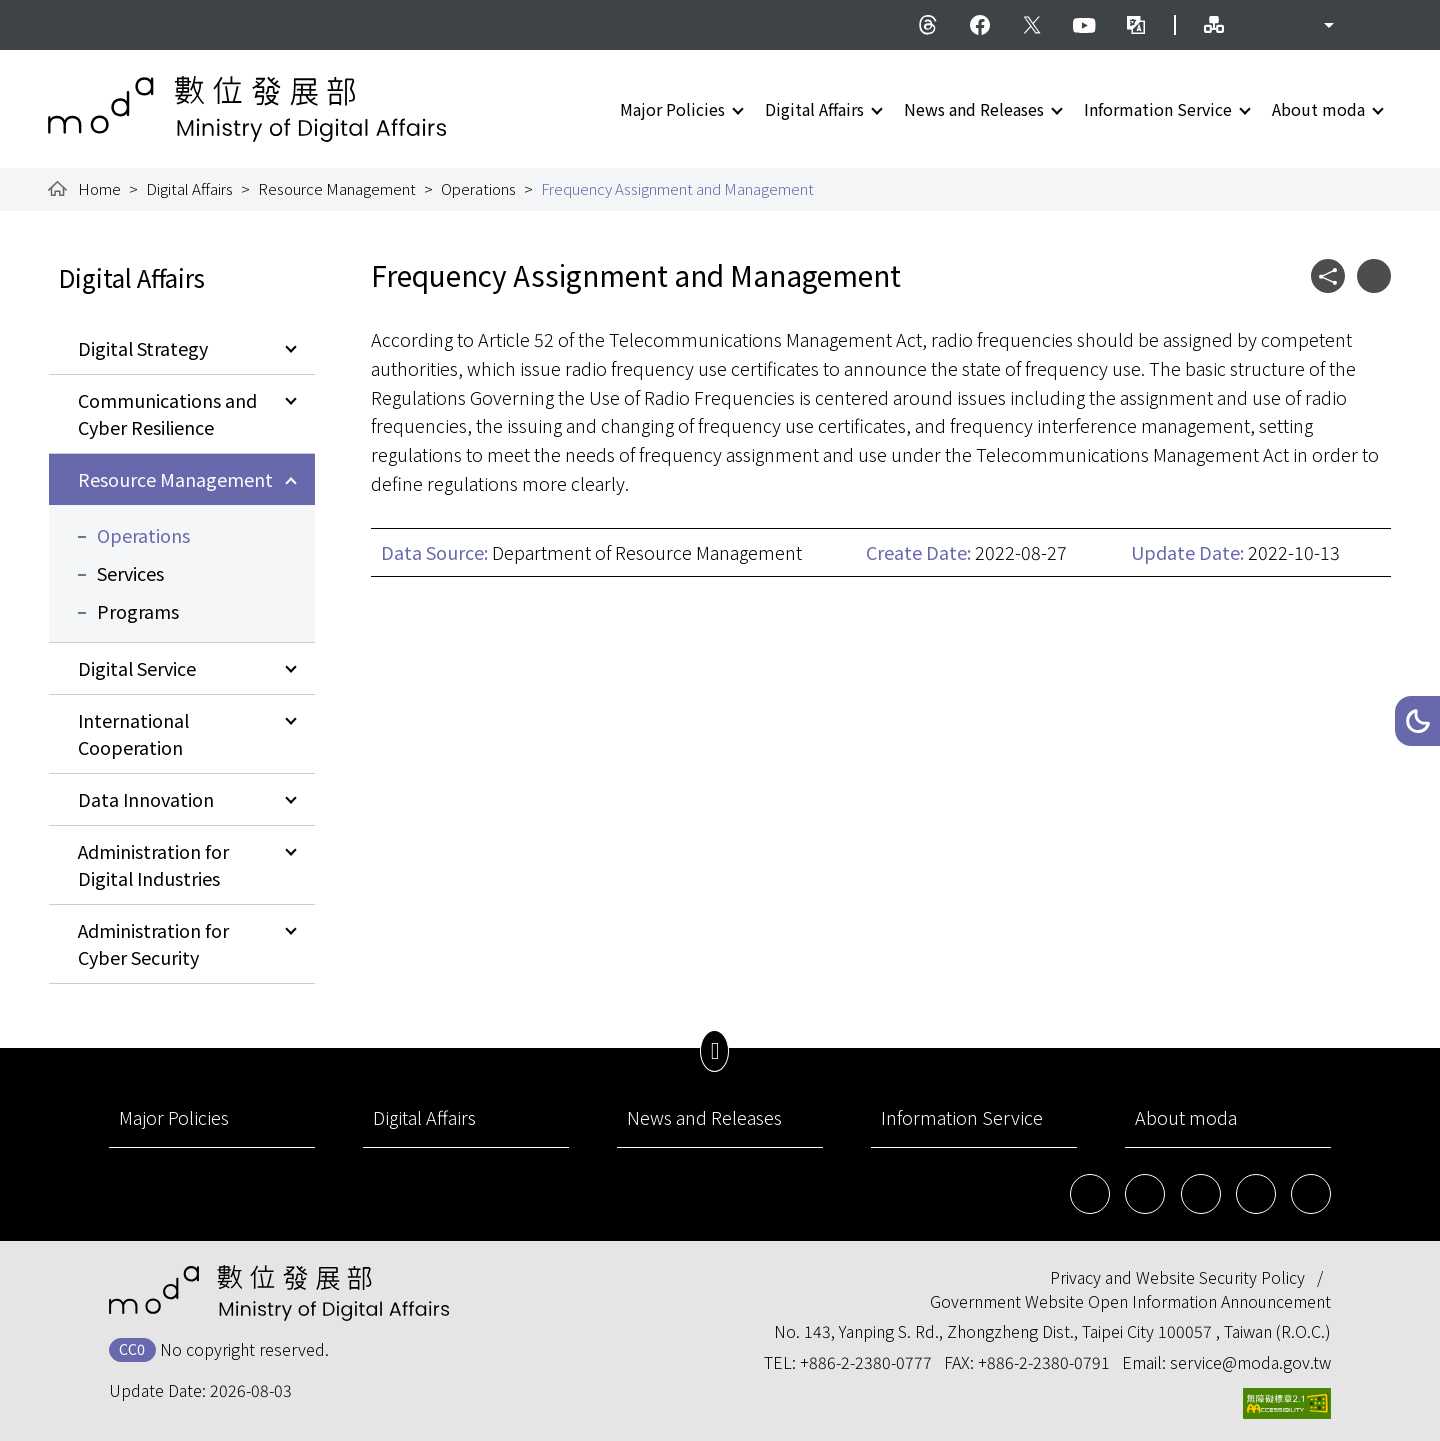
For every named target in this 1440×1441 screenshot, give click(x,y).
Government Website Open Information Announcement (1130, 1301)
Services (130, 573)
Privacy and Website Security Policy (1177, 1277)
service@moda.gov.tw (1250, 1362)
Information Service (1158, 109)
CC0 (132, 1348)
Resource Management (337, 188)
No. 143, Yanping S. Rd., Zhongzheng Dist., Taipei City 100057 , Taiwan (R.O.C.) (1052, 1331)
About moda (1318, 109)
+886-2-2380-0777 (866, 1362)
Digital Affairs (814, 109)
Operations (478, 188)
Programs (138, 611)
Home (99, 188)
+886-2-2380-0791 (1044, 1362)
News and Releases (974, 109)
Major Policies (672, 109)
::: (62, 12)
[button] (1417, 721)
